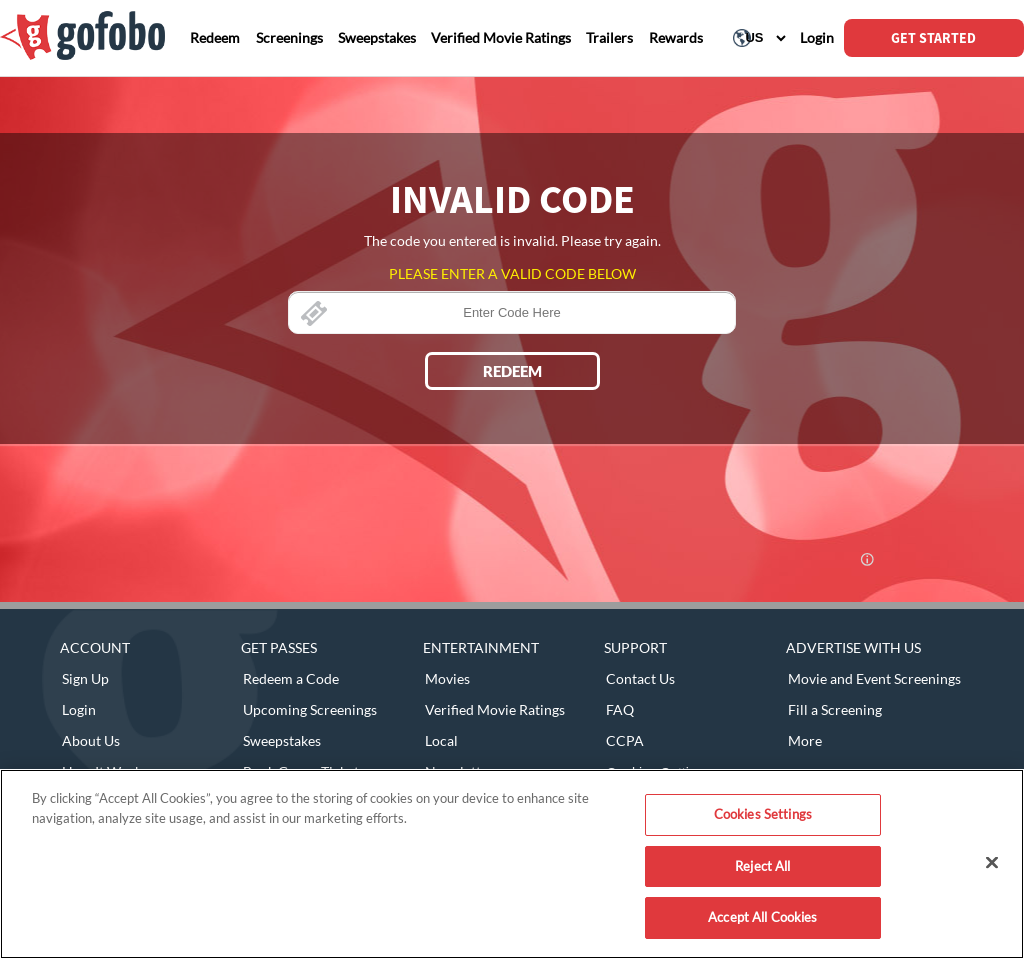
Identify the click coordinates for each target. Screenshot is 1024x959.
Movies (447, 678)
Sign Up (85, 678)
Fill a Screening (835, 709)
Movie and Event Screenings (874, 678)
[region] (512, 864)
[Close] (992, 863)
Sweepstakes (282, 740)
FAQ (620, 709)
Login (79, 709)
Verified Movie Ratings (495, 709)
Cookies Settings (763, 814)
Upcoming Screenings (310, 709)
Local (441, 740)
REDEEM (512, 371)
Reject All (762, 866)
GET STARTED (933, 38)
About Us (91, 740)
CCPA (625, 740)
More (805, 740)
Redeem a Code (291, 678)
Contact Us (640, 678)
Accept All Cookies (762, 917)
